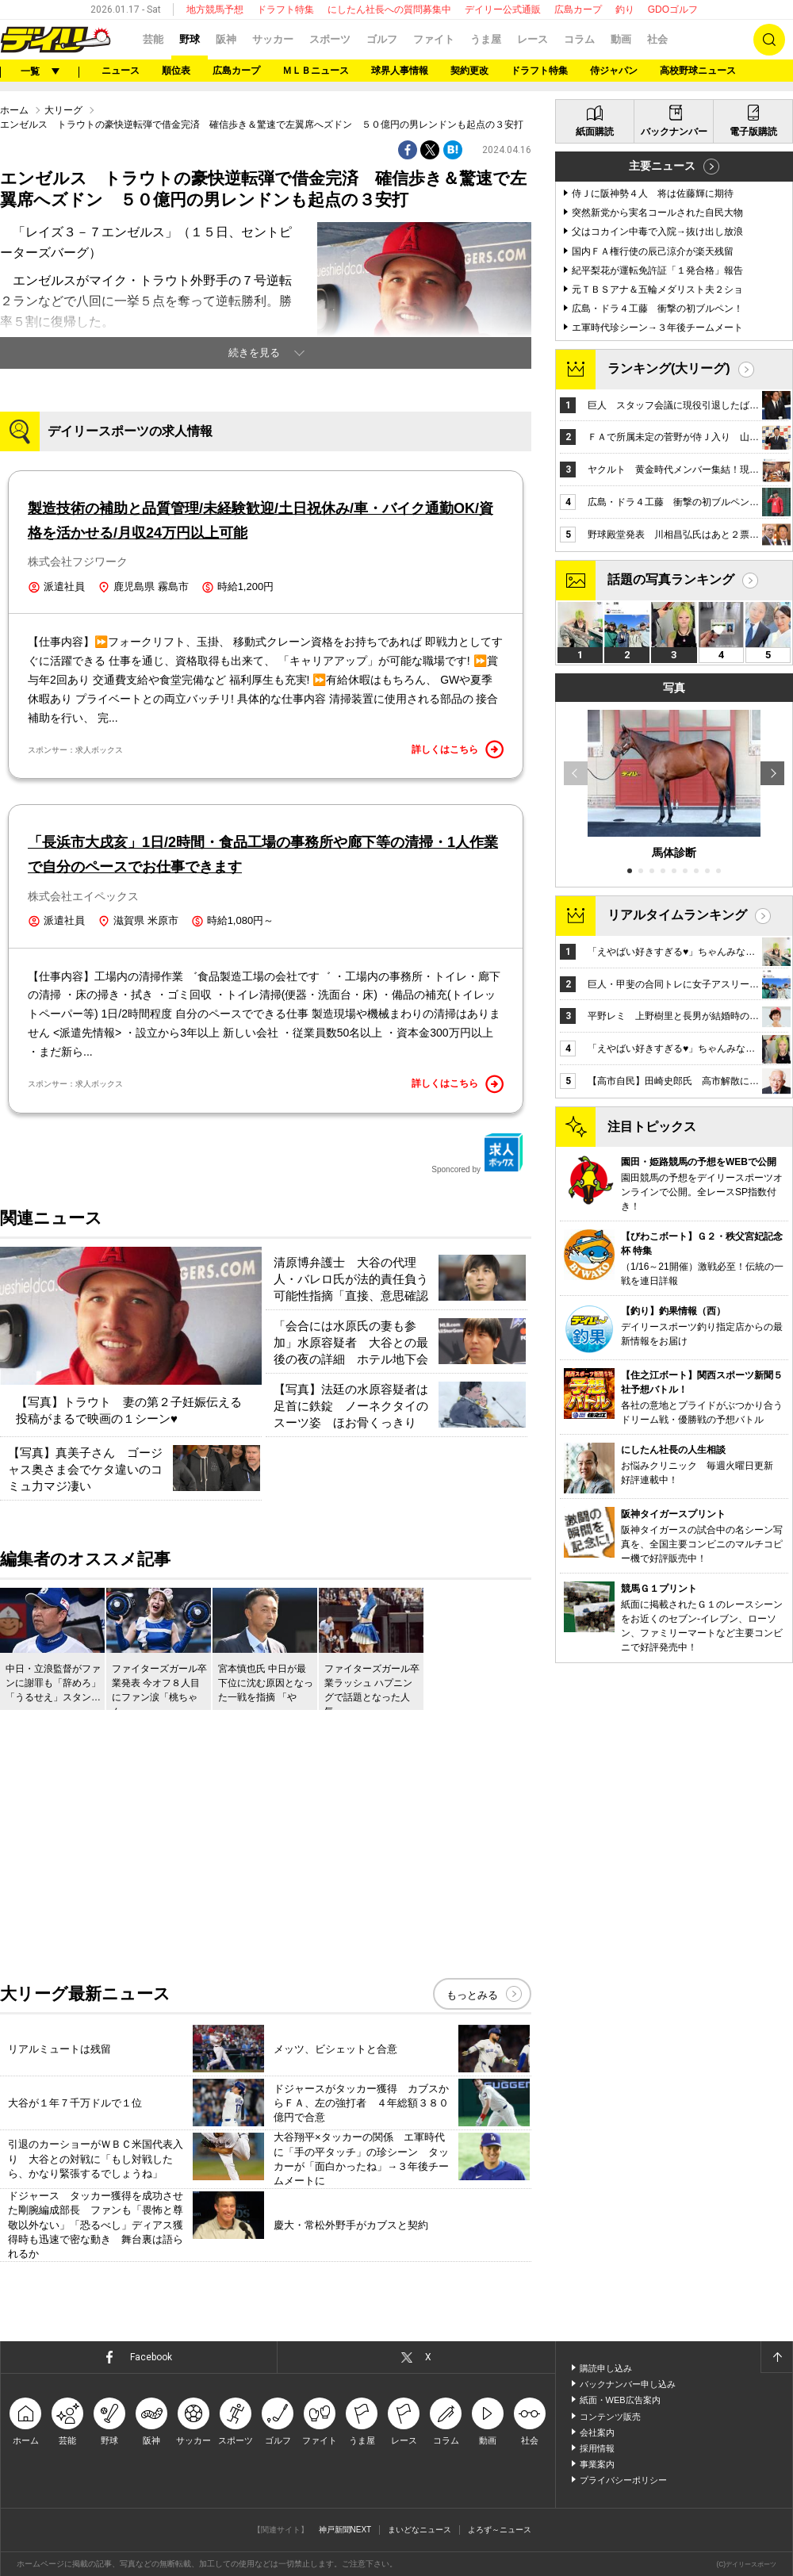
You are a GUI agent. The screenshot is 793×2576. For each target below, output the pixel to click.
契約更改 (469, 70)
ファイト (433, 39)
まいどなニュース (419, 2529)
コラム (579, 39)
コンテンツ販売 (610, 2416)
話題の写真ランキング (670, 579)
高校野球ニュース (698, 70)
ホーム (14, 110)
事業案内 (597, 2464)
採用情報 (597, 2448)
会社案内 (597, 2432)
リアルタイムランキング (677, 915)
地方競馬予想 (214, 9)
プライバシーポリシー (623, 2480)
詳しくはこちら (458, 749)
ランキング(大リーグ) (668, 368)
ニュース (121, 70)
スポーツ (330, 39)
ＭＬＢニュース (315, 70)
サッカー (272, 39)
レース (532, 39)
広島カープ (578, 9)
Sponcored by (477, 1153)
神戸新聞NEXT (345, 2529)
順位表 (176, 70)
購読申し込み (606, 2368)
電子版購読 (753, 131)
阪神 (226, 39)
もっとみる (472, 1995)
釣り (624, 9)
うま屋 (485, 39)
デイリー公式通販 (503, 9)
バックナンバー (674, 131)
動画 (621, 39)
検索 (769, 40)
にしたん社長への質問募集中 (389, 9)
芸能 (153, 39)
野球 (189, 39)
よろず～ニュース (499, 2529)
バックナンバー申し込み (628, 2384)
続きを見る (254, 352)
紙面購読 (595, 131)
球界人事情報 (399, 70)
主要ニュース (662, 165)
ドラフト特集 (285, 9)
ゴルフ (381, 39)
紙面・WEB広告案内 (620, 2400)
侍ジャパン (614, 70)
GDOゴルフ (673, 9)
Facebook (151, 2357)
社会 (657, 39)
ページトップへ (776, 2357)
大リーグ (63, 110)
